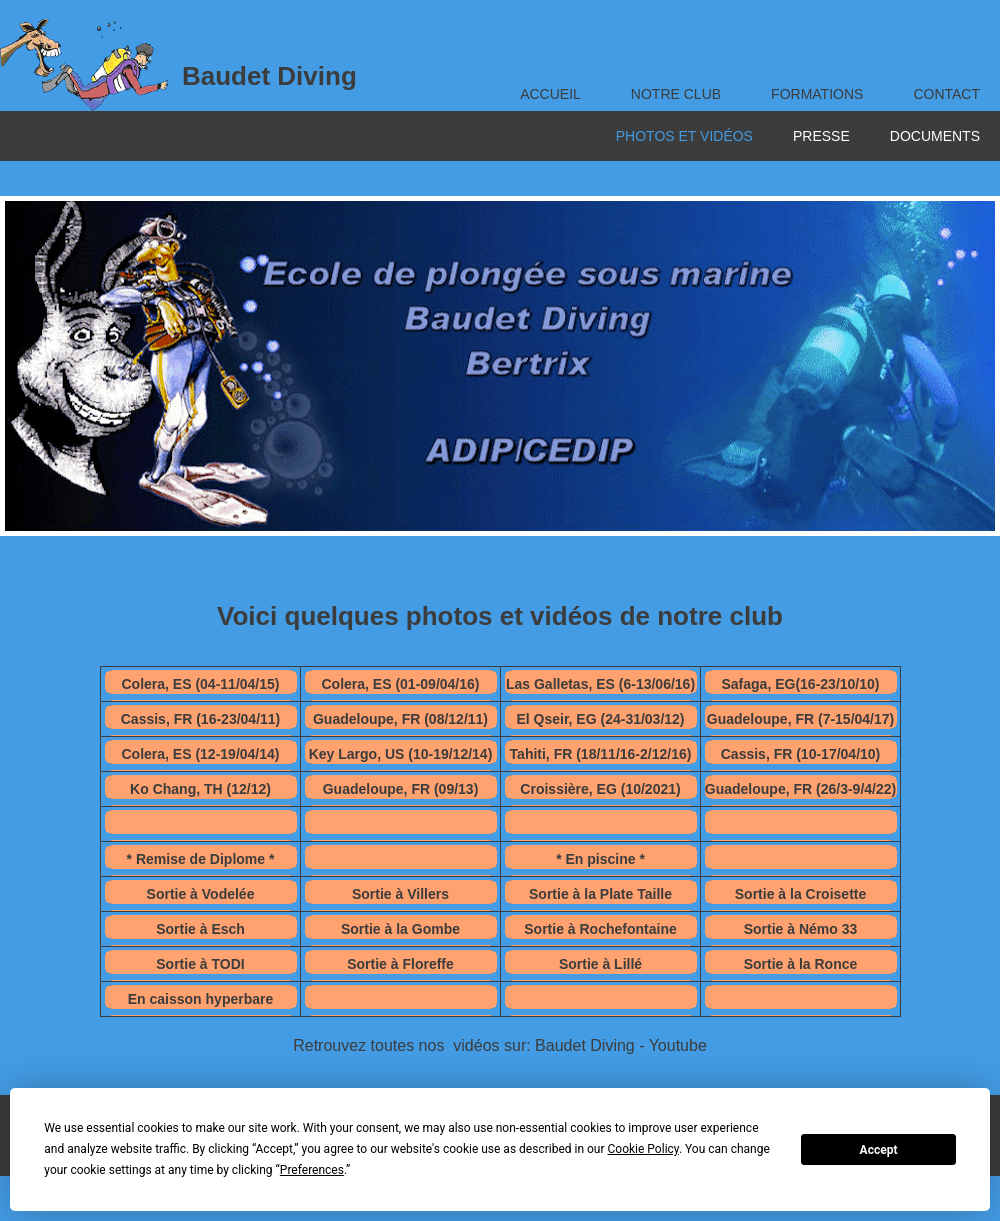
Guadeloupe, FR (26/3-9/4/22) (800, 789)
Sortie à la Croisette (801, 894)
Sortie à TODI (200, 964)
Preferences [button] (312, 1170)
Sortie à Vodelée (201, 894)
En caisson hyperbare (201, 999)
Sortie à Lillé (600, 964)
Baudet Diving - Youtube (621, 1045)
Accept (879, 1150)
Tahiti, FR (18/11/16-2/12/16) (601, 754)
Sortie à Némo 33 (801, 929)
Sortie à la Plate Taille (600, 894)
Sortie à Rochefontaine (600, 929)
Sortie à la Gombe (400, 929)
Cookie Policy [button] (643, 1149)
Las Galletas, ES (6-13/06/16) (600, 684)
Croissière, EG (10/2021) (600, 789)
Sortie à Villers (400, 894)
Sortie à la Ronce (801, 964)
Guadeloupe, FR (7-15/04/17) (801, 719)
